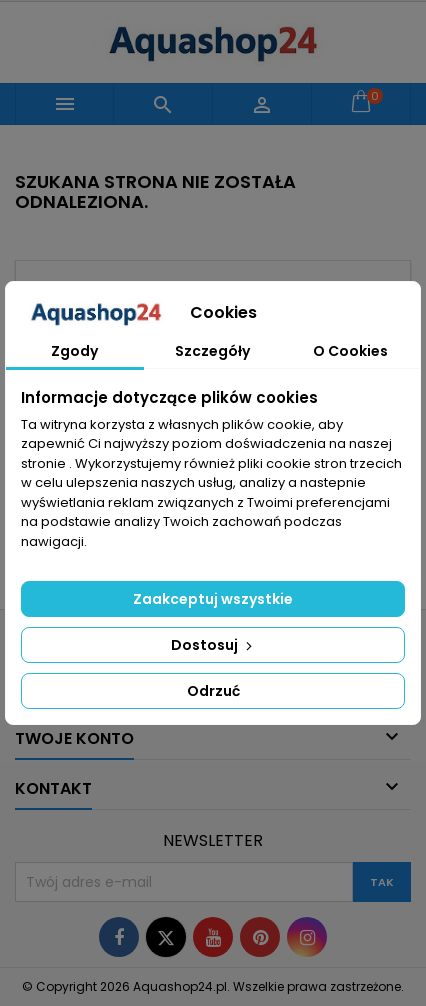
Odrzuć (213, 691)
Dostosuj (213, 645)
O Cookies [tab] (350, 351)
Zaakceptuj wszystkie (213, 599)
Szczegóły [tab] (212, 351)
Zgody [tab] (74, 351)
